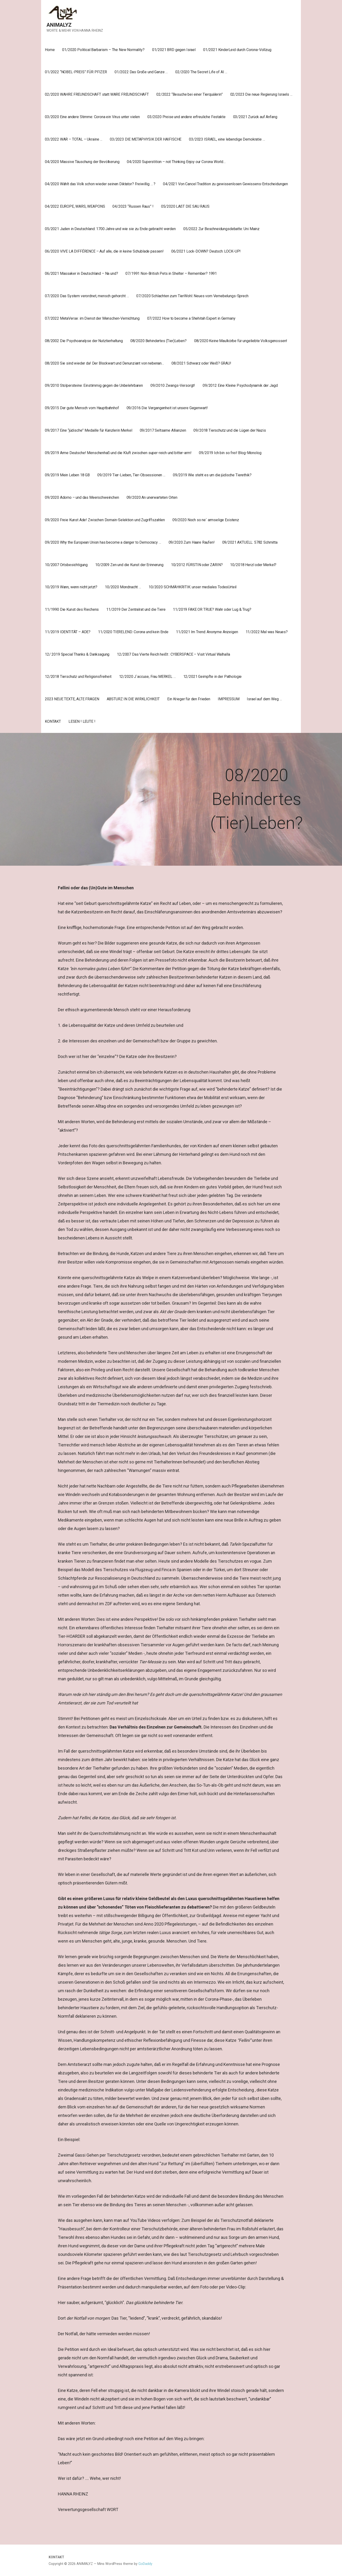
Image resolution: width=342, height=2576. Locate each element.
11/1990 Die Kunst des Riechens (72, 609)
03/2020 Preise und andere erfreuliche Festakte (186, 117)
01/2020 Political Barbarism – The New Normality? (103, 49)
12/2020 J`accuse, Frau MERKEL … (147, 676)
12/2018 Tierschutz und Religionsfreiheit (78, 676)
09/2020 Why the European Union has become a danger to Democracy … (103, 542)
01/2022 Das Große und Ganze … (141, 72)
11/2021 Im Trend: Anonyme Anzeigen (207, 632)
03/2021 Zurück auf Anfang (255, 117)
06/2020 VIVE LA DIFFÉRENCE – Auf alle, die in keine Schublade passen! (104, 251)
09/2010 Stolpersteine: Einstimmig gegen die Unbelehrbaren (94, 385)
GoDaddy (145, 2564)
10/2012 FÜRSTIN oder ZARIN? (197, 565)
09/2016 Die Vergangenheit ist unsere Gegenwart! (167, 408)
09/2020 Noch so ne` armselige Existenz (205, 520)
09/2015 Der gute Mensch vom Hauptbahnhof (82, 408)
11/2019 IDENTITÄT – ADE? (67, 632)
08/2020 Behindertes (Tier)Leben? (158, 341)
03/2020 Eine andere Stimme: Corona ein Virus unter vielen (92, 117)
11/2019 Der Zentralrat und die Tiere (135, 609)
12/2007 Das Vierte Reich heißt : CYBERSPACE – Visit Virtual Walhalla (173, 654)
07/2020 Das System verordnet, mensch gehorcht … (87, 296)
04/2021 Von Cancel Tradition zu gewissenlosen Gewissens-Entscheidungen (225, 184)
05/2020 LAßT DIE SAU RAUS (185, 206)
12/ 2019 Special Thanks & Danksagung (77, 654)
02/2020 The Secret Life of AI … (201, 72)
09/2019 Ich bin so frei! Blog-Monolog (230, 453)
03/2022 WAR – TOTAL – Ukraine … (73, 139)
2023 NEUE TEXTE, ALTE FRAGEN (72, 699)
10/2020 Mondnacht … (123, 587)
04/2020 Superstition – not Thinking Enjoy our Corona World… (176, 161)
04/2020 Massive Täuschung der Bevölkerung (82, 161)
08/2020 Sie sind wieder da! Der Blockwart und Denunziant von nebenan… (104, 363)
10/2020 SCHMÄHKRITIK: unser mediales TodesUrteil (192, 587)
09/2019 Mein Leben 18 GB (67, 475)
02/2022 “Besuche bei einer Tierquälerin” (189, 94)
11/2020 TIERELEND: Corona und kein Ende (133, 632)
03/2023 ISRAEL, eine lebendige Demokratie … (227, 139)
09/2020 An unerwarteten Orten (152, 497)
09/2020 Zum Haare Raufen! (192, 542)
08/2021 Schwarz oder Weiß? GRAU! (201, 363)
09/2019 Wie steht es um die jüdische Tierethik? (212, 475)
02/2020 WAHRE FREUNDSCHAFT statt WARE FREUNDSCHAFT (97, 94)
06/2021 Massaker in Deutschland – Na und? (81, 273)
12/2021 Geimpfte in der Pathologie (212, 676)
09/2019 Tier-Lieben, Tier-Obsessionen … (131, 475)
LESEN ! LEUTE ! (81, 721)
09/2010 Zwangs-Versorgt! (172, 385)
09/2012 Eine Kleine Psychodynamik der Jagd (240, 385)
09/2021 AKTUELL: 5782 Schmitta (250, 542)
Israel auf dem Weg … (264, 699)
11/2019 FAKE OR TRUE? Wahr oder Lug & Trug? (212, 609)
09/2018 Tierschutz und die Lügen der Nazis (229, 430)
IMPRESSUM (228, 699)
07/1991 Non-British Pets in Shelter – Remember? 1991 (171, 273)
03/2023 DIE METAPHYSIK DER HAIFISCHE (145, 139)
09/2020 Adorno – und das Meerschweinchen (82, 497)
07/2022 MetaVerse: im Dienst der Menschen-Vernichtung (92, 318)
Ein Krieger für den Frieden (188, 699)
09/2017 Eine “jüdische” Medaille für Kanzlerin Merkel (88, 430)
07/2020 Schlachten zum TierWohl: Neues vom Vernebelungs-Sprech (192, 296)
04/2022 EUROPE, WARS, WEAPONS (75, 206)
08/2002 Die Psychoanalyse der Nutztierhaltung (84, 341)
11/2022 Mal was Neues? (267, 632)
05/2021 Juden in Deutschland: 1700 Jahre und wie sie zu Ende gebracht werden (110, 229)
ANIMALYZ (59, 25)
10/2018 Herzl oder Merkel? (253, 565)
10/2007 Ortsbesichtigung (66, 565)
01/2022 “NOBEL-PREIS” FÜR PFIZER (76, 72)
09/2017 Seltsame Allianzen (163, 430)
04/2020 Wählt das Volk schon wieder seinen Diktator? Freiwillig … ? (100, 184)
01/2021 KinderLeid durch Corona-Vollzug (237, 49)
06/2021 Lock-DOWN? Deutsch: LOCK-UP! (206, 251)
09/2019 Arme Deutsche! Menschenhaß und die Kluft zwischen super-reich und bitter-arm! (118, 453)
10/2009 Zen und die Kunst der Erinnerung (129, 565)
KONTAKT (53, 721)
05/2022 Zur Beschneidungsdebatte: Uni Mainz (221, 229)
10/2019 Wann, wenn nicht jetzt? (71, 587)
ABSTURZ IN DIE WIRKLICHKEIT (133, 699)
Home (50, 49)
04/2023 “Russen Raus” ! (132, 206)
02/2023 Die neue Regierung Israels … (261, 94)
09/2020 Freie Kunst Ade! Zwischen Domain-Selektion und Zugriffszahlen (105, 520)
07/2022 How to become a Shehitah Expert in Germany (191, 318)
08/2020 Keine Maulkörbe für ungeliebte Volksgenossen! (240, 341)
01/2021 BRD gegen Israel (174, 49)
